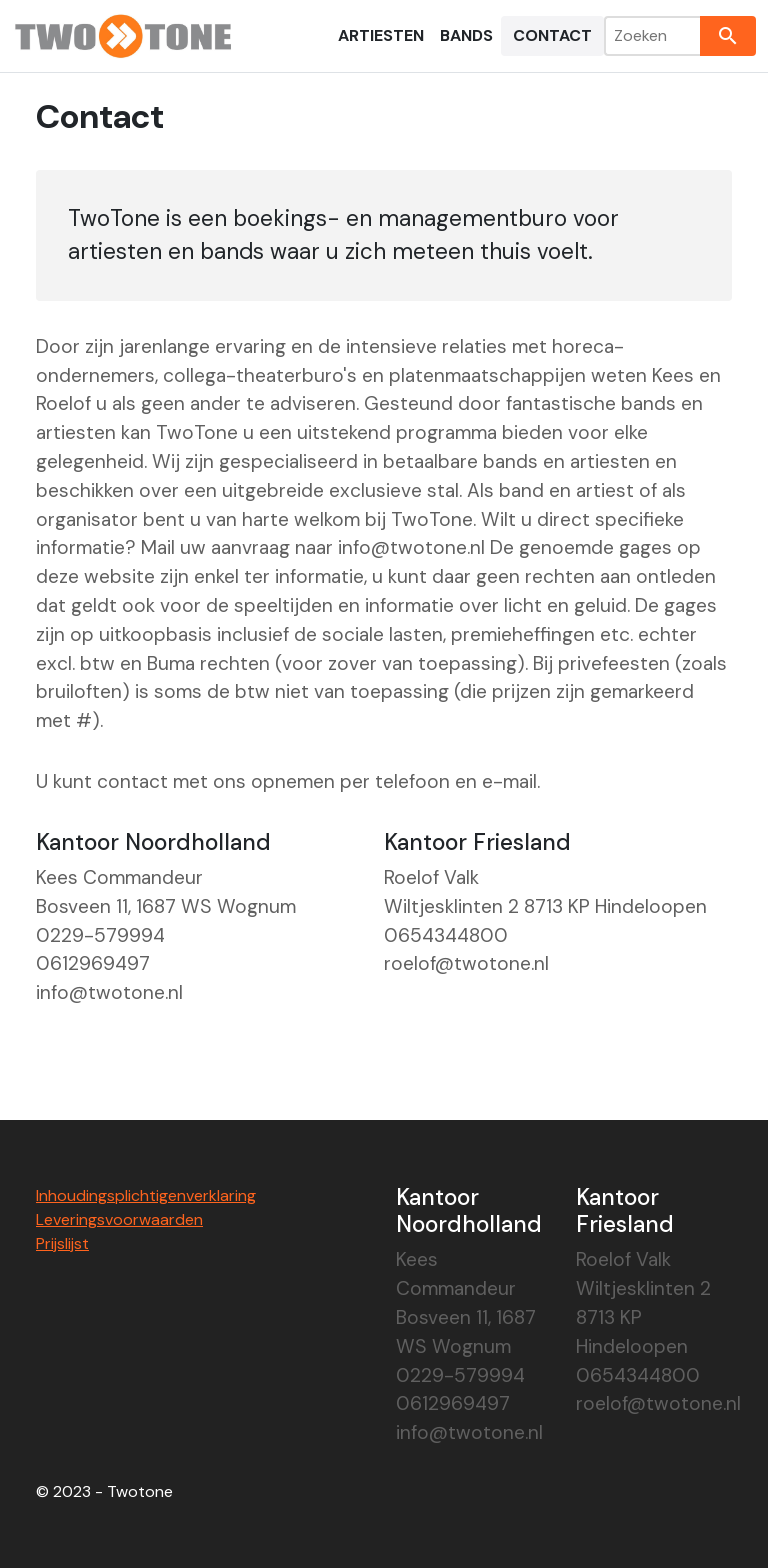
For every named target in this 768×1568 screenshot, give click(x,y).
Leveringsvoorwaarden (119, 1219)
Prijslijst (62, 1243)
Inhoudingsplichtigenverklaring (146, 1195)
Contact (552, 35)
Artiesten (381, 35)
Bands (466, 35)
